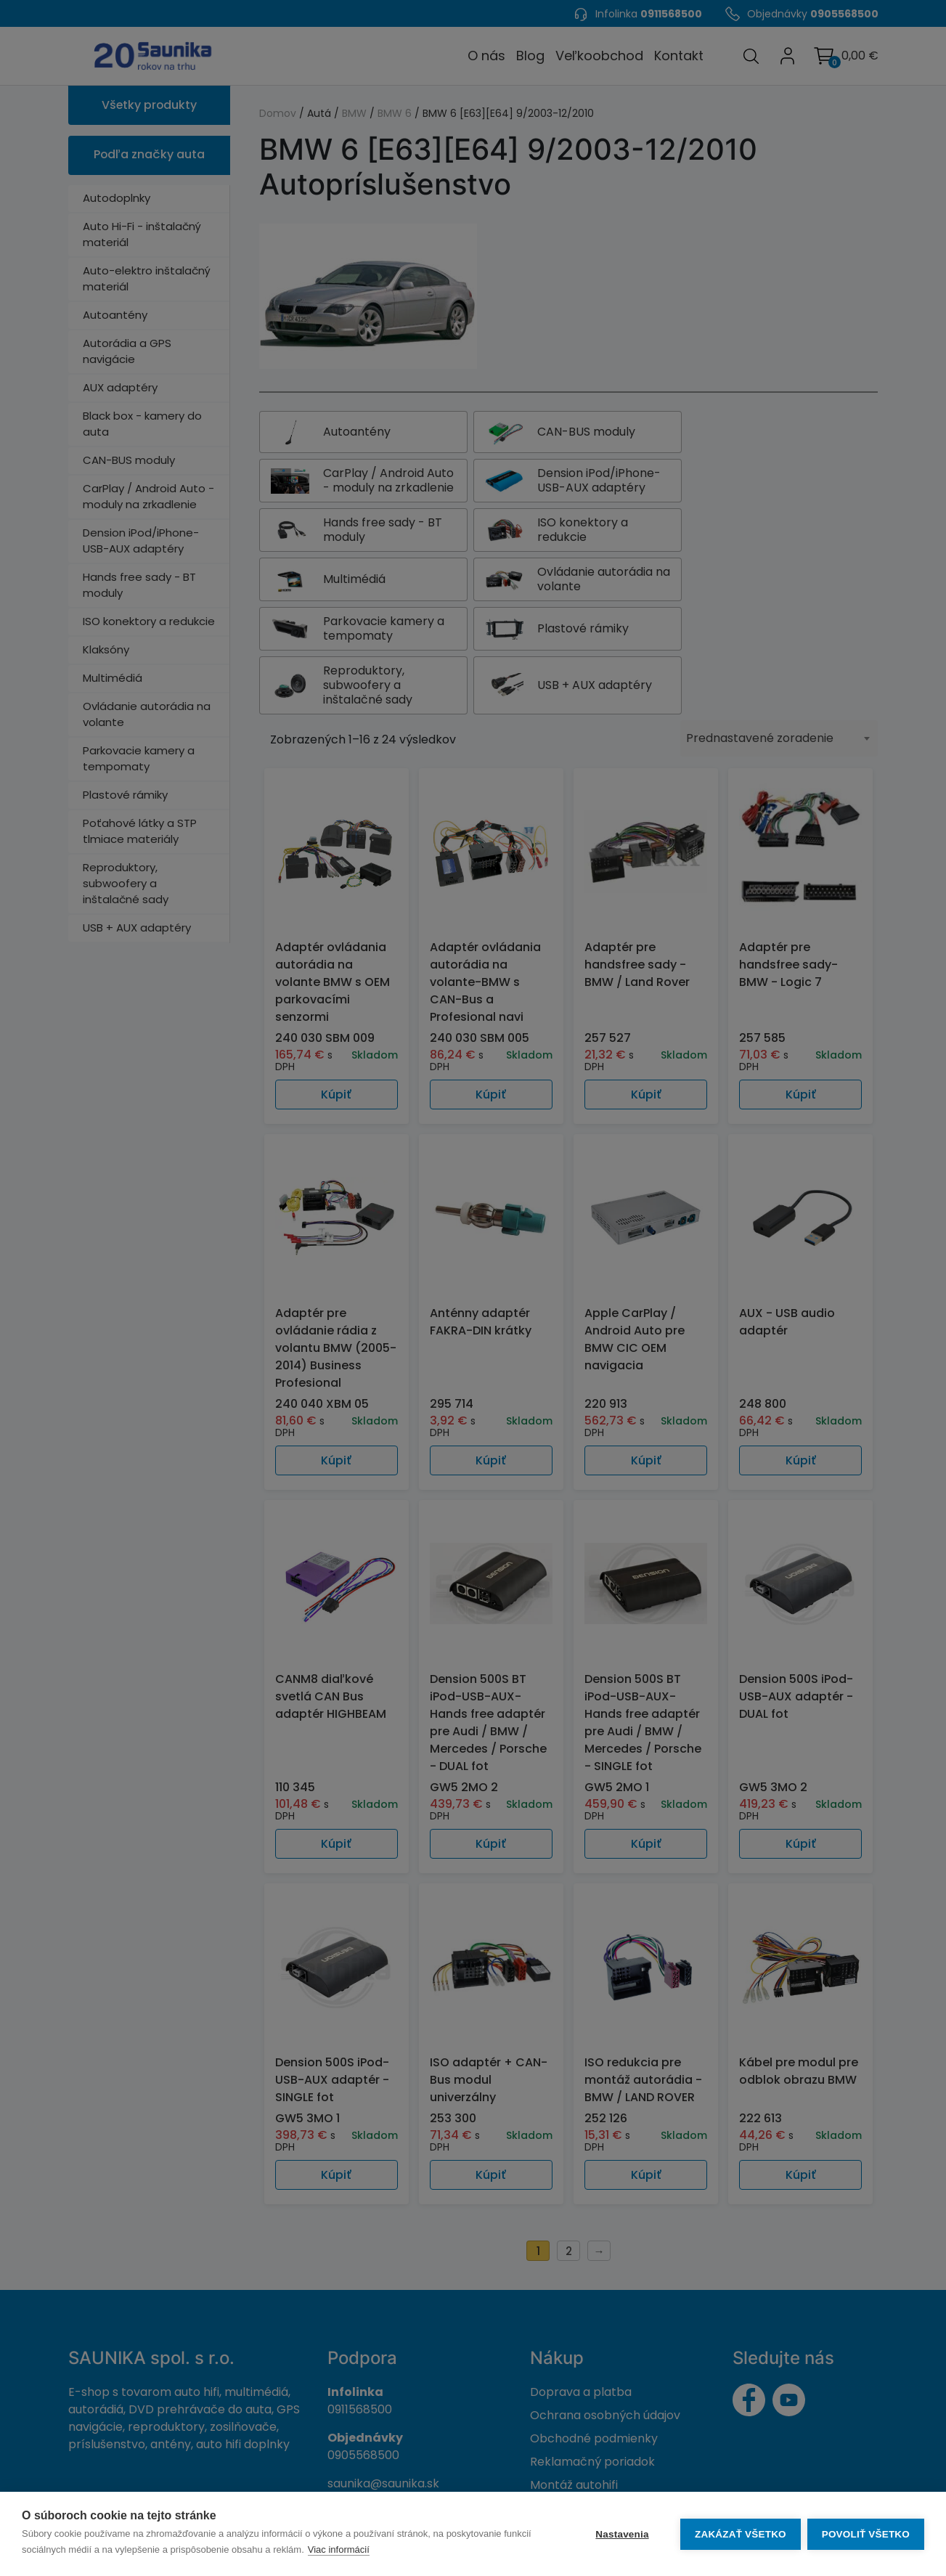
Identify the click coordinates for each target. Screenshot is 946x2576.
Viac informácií (339, 2549)
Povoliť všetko (866, 2534)
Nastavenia (621, 2534)
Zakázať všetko (740, 2534)
